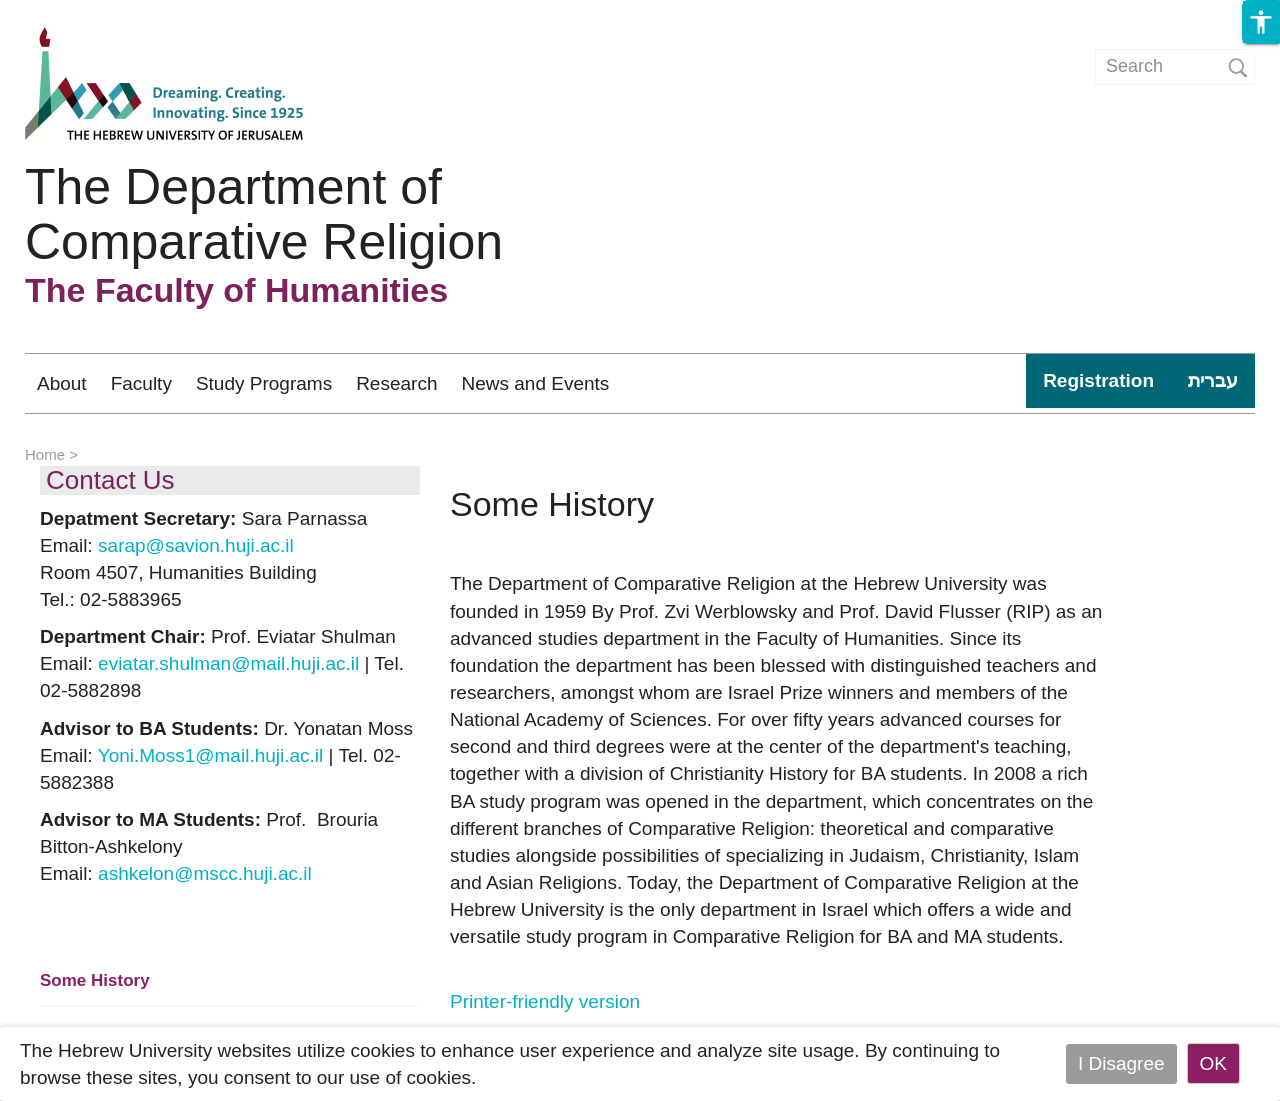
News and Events (535, 383)
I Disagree (1121, 1063)
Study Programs (264, 383)
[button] (1261, 22)
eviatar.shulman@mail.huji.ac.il (228, 663)
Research (396, 383)
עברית (1213, 380)
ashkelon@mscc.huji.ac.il (205, 873)
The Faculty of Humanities (236, 290)
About (62, 383)
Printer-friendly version (545, 1001)
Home (45, 454)
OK (1213, 1063)
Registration (1098, 380)
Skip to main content (86, 13)
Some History (95, 981)
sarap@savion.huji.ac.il (196, 545)
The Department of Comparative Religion (264, 214)
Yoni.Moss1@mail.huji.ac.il (211, 755)
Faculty (141, 383)
